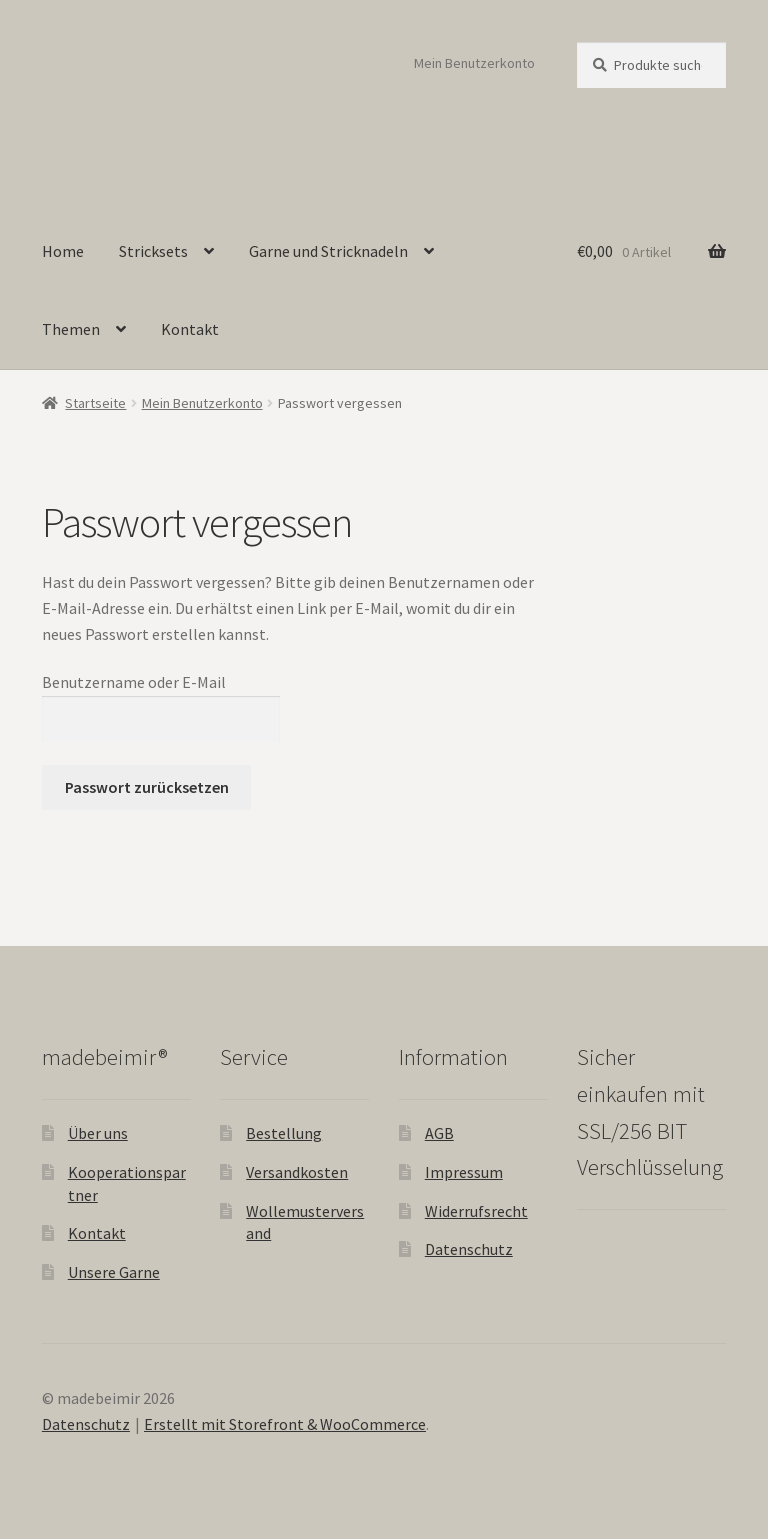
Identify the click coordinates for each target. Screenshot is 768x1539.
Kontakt (190, 329)
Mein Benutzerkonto (474, 63)
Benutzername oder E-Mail (134, 682)
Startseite (95, 403)
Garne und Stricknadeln (328, 251)
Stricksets (153, 251)
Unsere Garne (114, 1272)
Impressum (464, 1172)
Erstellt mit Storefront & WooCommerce (285, 1424)
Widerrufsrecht (476, 1211)
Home (63, 251)
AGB (439, 1133)
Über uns (98, 1133)
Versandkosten (297, 1172)
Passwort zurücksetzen (147, 787)
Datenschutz (469, 1249)
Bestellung (284, 1133)
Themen (71, 329)
